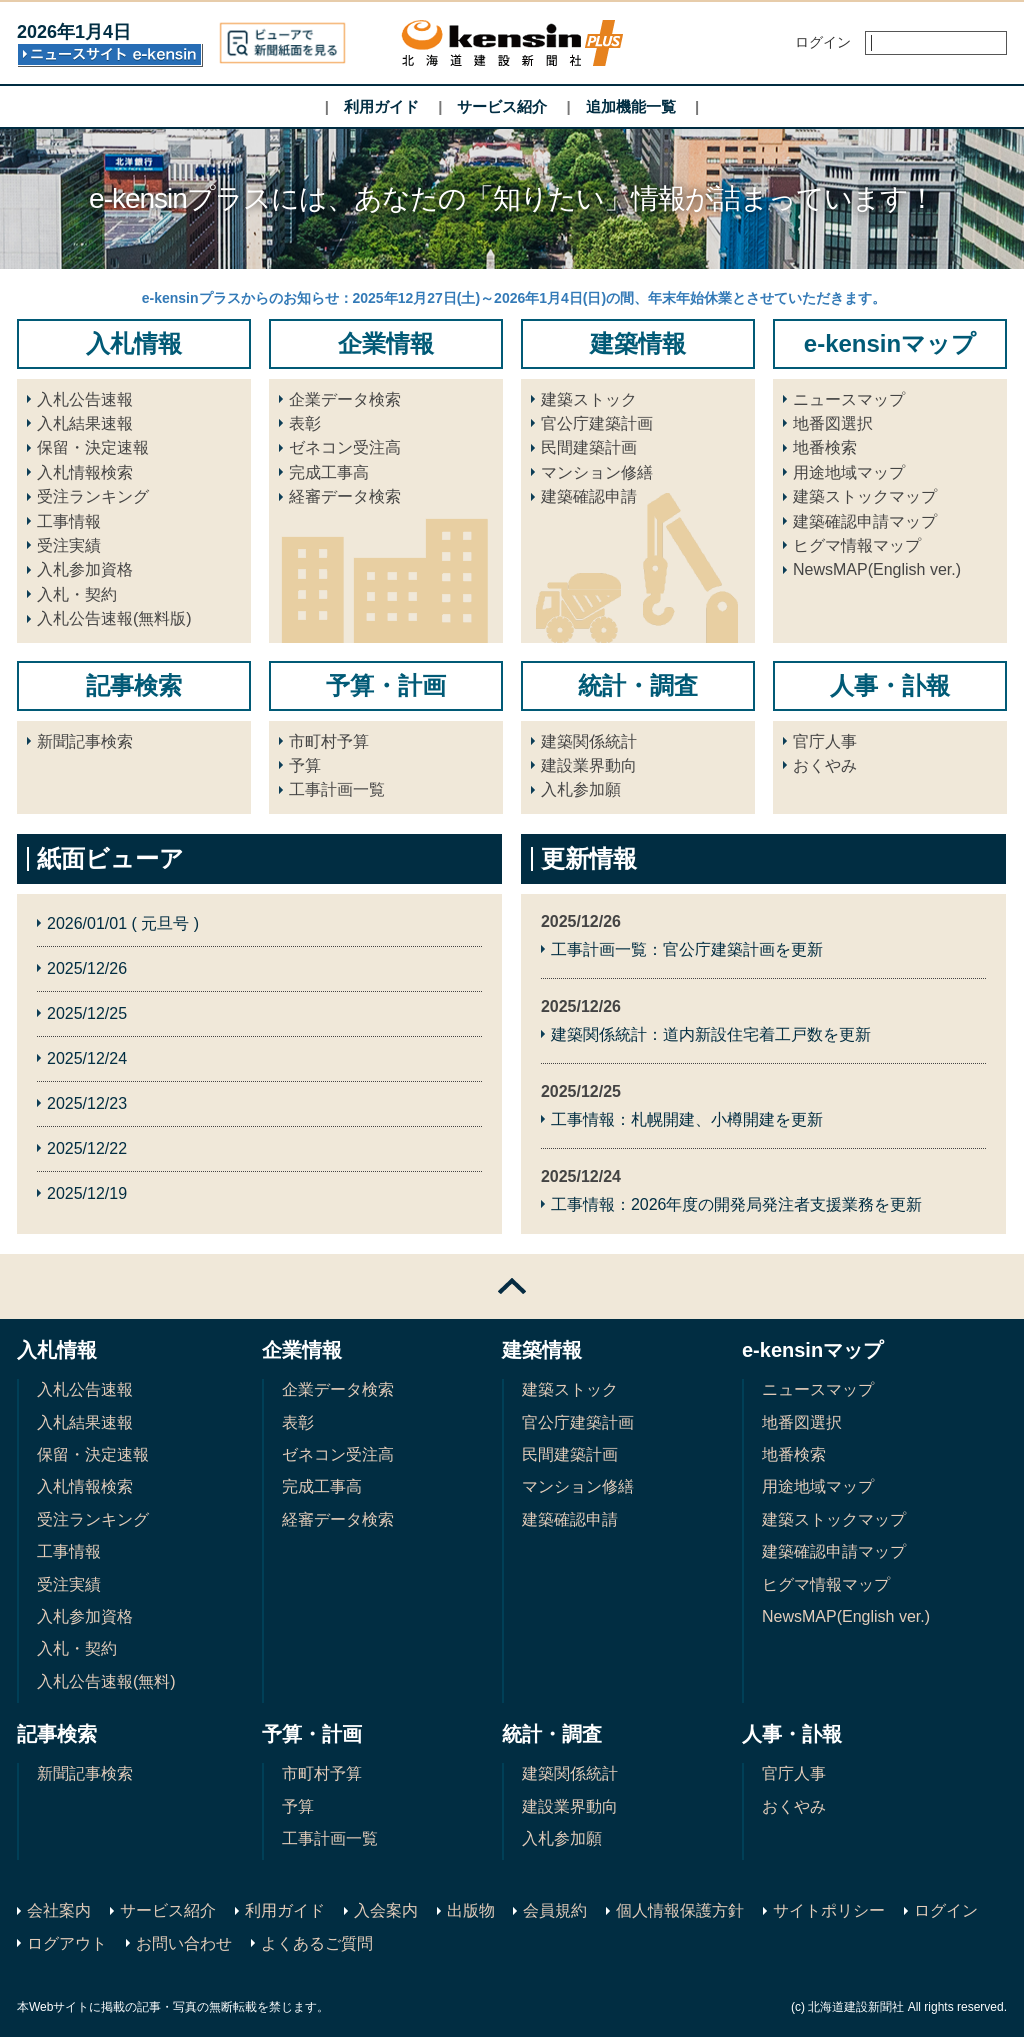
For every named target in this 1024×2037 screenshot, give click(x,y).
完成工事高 (329, 472)
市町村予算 (329, 741)
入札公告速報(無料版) (114, 618)
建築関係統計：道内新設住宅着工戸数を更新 (711, 1034)
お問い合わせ (184, 1943)
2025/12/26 (87, 968)
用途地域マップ (849, 472)
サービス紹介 (502, 106)
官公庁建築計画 (597, 423)
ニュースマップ (849, 399)
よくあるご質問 (317, 1943)
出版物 (471, 1910)
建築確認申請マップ (865, 521)
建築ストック (589, 399)
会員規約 (555, 1910)
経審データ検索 (345, 496)
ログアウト (67, 1943)
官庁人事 (825, 741)
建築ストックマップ (865, 496)
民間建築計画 (589, 447)
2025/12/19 (87, 1193)
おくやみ (825, 765)
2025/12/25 (87, 1013)
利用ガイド (381, 106)
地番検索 (825, 447)
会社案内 (59, 1910)
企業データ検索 (345, 399)
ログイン (946, 1910)
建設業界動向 (589, 765)
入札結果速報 (85, 423)
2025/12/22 (87, 1148)
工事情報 (69, 521)
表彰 (305, 423)
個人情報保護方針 (680, 1910)
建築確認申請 (589, 496)
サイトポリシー (829, 1910)
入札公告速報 (85, 399)
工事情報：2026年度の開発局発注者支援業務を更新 (737, 1204)
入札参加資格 (85, 569)
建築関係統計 (589, 741)
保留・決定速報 (93, 447)
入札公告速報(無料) (106, 1681)
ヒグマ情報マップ (857, 545)
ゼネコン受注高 (345, 447)
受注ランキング (93, 496)
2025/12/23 (87, 1103)
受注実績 (69, 545)
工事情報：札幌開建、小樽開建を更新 (687, 1119)
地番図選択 (833, 423)
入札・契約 (77, 594)
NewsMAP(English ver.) (877, 569)
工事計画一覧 (337, 789)
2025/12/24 (87, 1058)
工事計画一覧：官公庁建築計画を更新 (687, 949)
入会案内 (386, 1910)
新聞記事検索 (85, 741)
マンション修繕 (597, 472)
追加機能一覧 (631, 106)
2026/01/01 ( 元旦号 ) (123, 923)
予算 (305, 765)
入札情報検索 (85, 472)
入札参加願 (581, 789)
